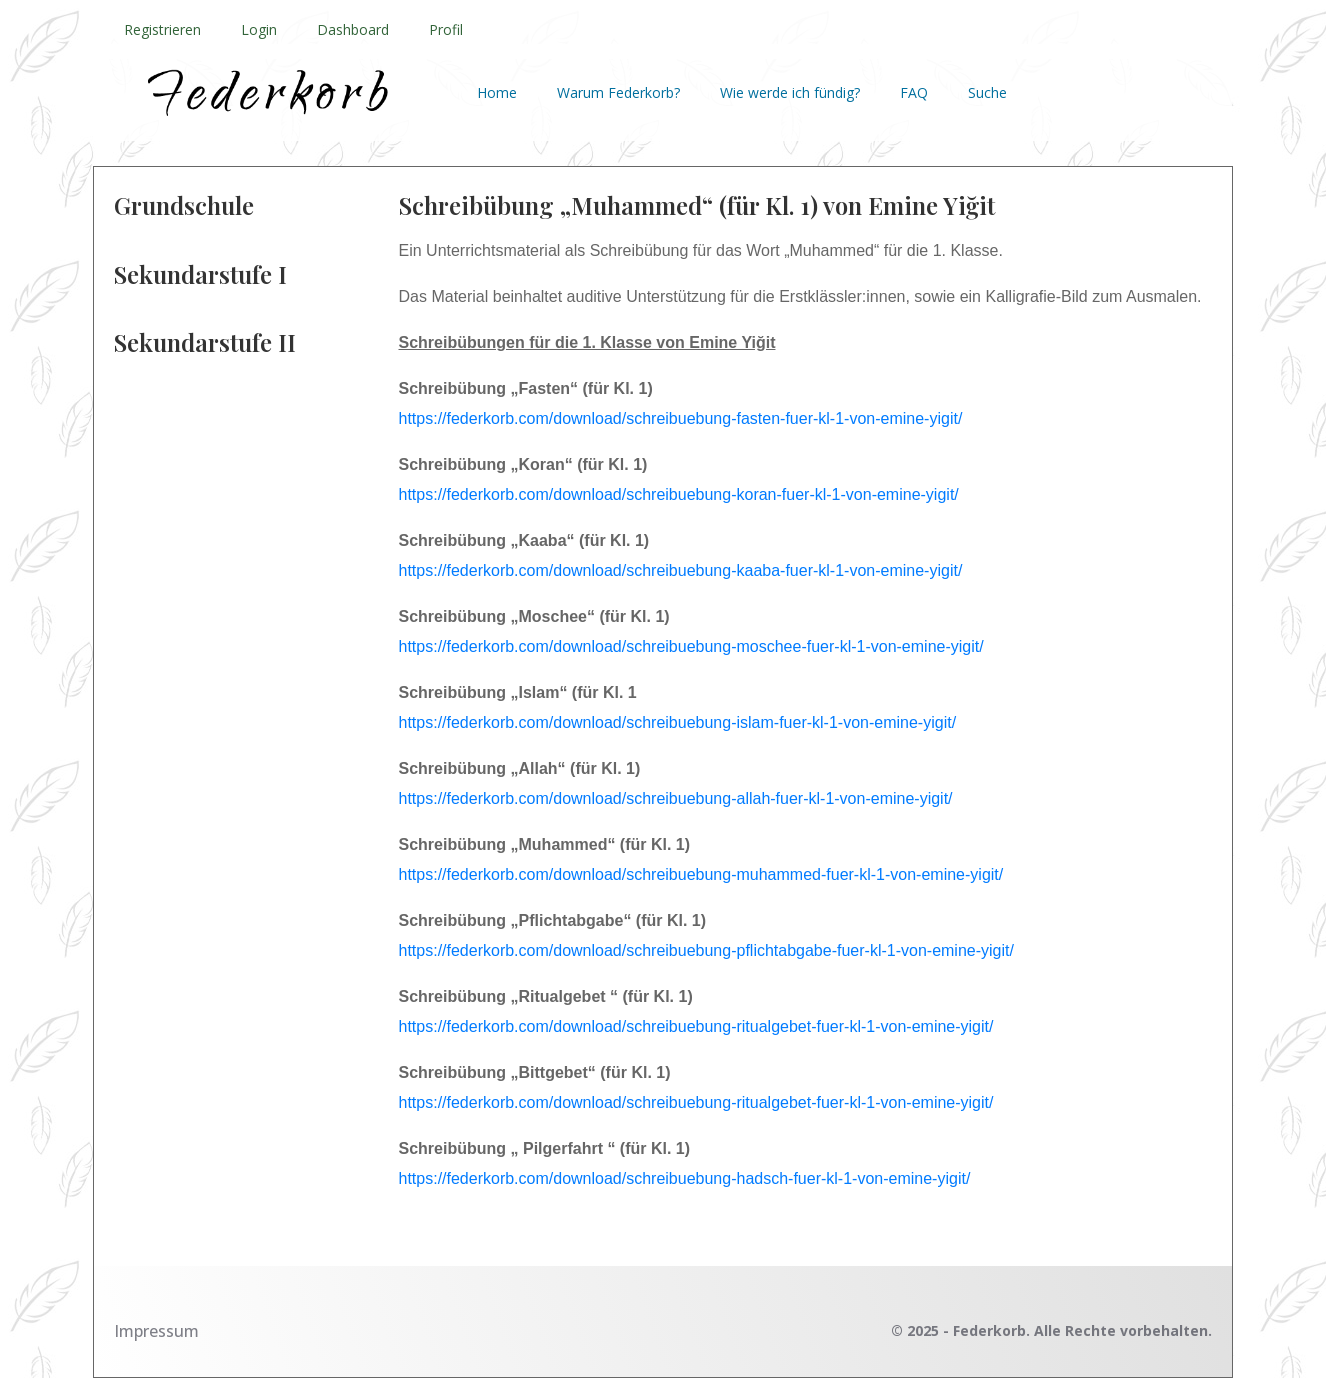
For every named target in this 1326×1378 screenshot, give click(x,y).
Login (259, 29)
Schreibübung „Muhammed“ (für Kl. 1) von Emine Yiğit (697, 205)
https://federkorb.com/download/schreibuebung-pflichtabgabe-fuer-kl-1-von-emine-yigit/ (706, 950)
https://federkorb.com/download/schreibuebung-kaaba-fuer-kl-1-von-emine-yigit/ (681, 570)
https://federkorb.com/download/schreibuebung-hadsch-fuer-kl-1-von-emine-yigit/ (685, 1178)
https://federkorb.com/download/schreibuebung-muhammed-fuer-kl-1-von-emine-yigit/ (701, 874)
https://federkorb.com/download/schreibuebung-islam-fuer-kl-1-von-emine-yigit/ (678, 722)
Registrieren (162, 29)
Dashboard (353, 29)
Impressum (156, 1331)
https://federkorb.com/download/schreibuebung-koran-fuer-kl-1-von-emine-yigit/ (679, 494)
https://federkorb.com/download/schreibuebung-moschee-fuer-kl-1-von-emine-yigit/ (691, 646)
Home (497, 92)
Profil (446, 29)
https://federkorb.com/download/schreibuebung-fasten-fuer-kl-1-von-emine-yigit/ (681, 418)
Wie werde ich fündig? (790, 92)
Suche (987, 92)
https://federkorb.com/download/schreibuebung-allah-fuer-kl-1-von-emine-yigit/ (676, 798)
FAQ (914, 92)
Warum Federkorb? (618, 92)
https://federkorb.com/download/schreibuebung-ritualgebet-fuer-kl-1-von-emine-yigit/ (698, 1026)
